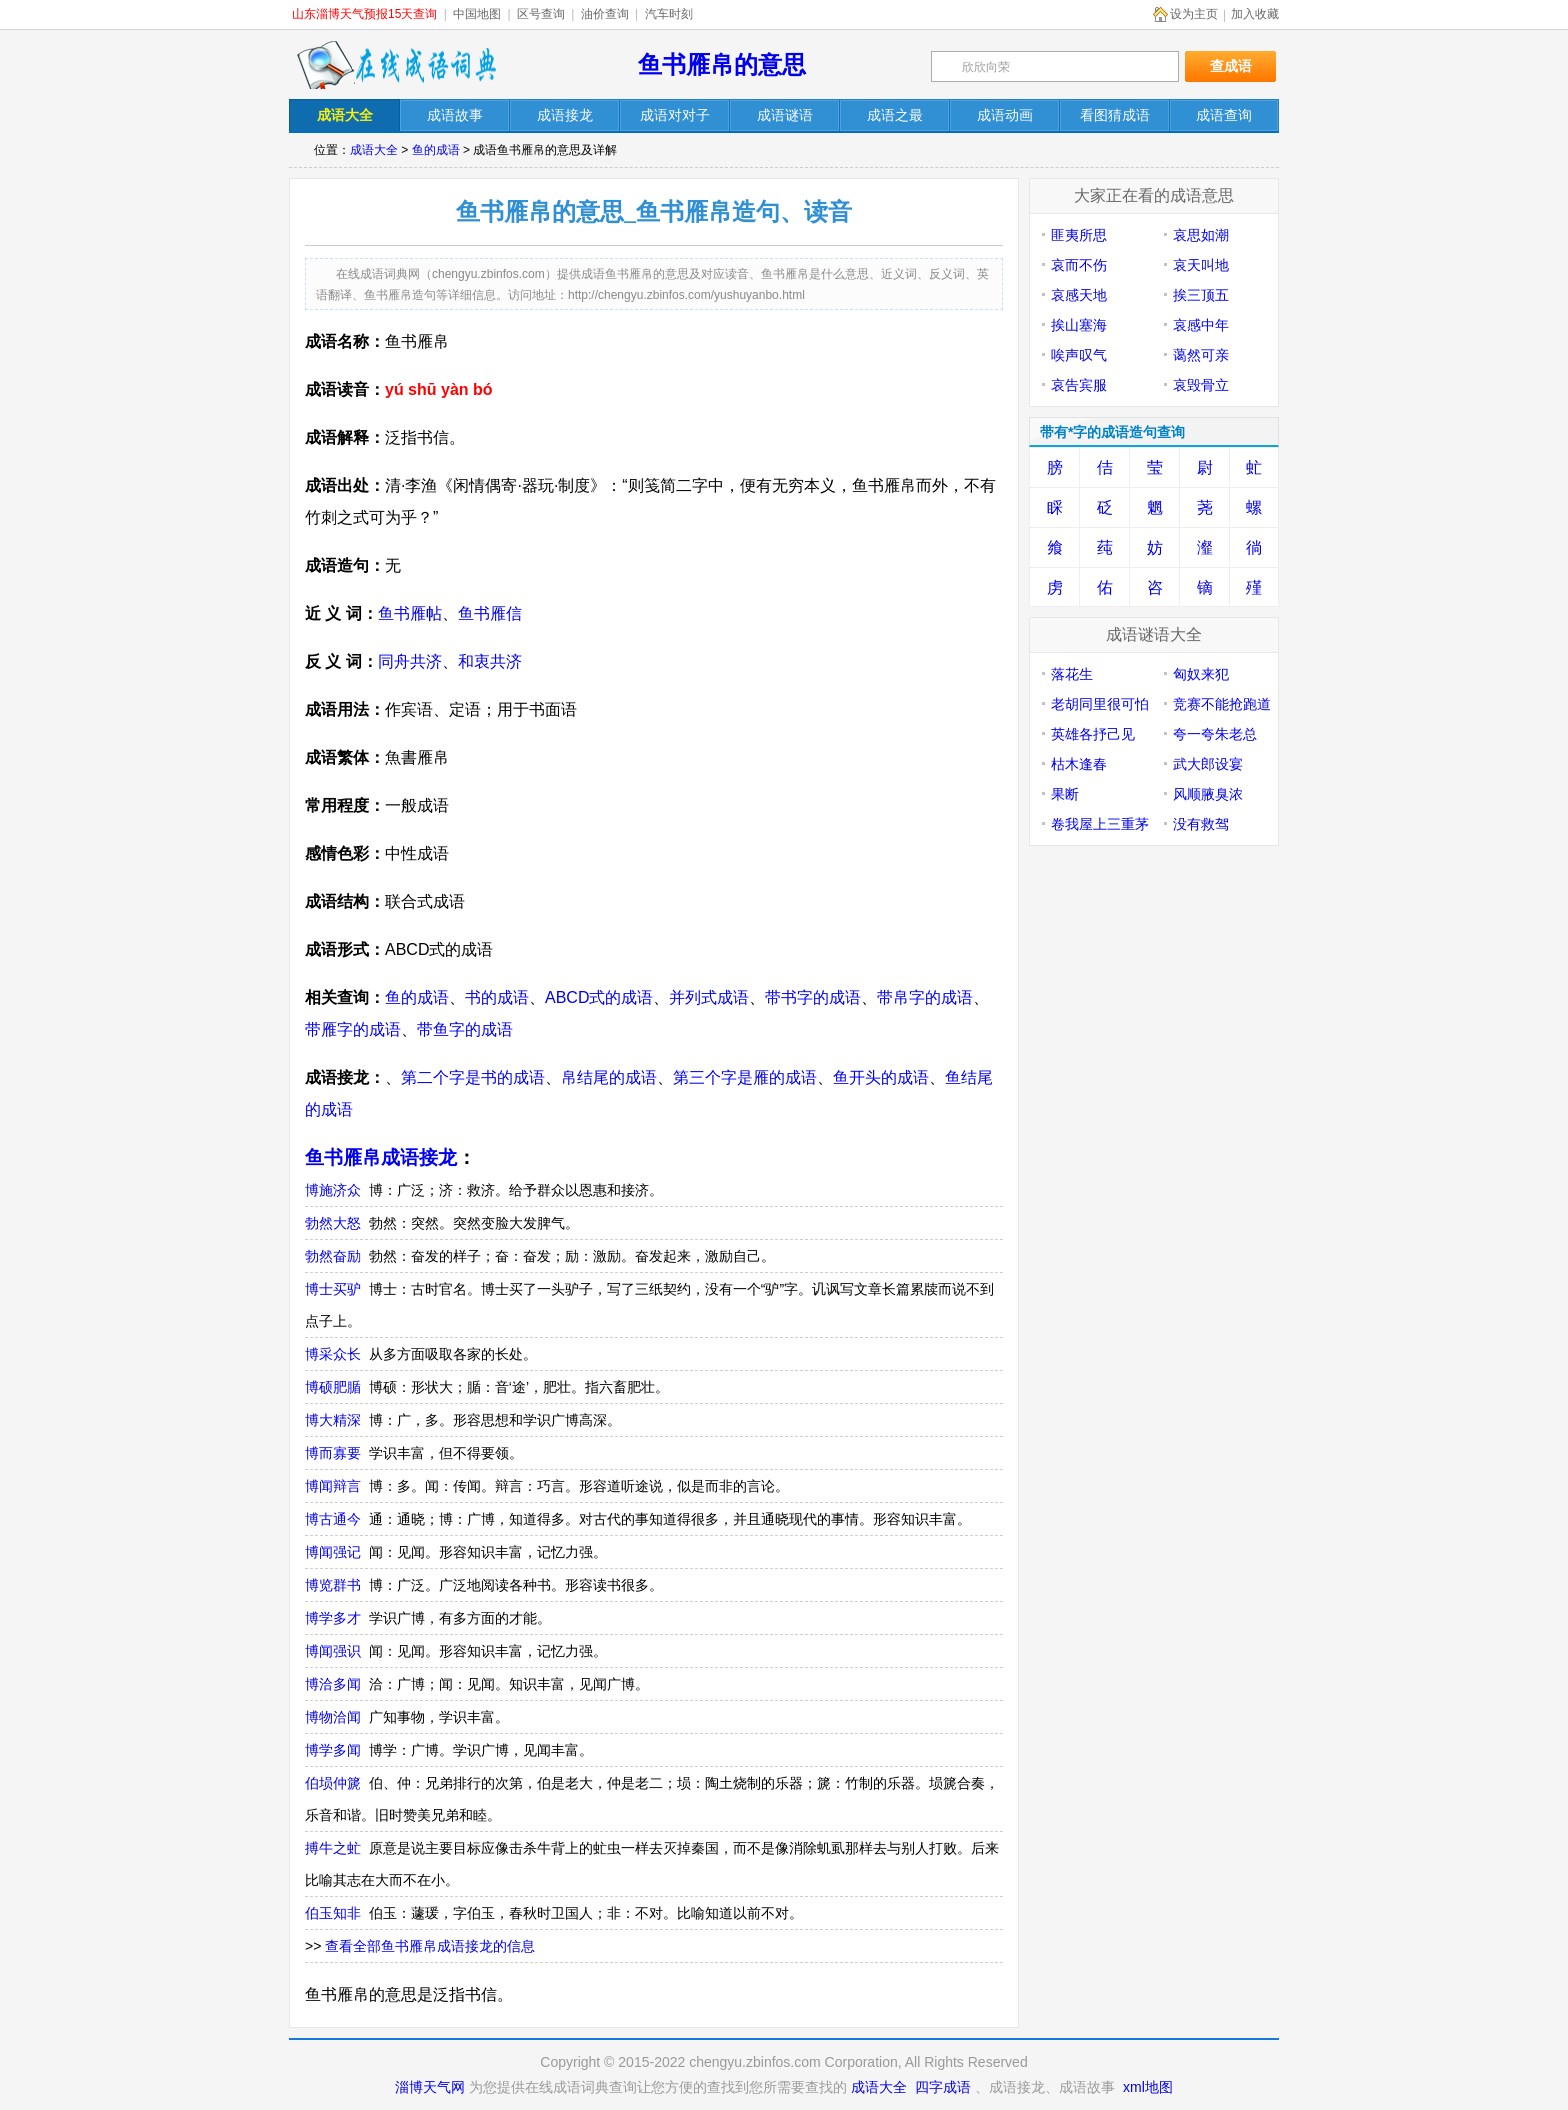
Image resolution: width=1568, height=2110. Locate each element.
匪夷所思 (1079, 235)
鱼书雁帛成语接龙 (381, 1157)
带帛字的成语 (925, 997)
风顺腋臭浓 (1208, 794)
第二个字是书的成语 (473, 1077)
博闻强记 (333, 1552)
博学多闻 (333, 1750)
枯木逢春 (1079, 764)
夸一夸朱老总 (1215, 734)
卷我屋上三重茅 (1100, 824)
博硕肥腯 (333, 1387)
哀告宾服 (1079, 385)
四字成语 (943, 2087)
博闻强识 (333, 1651)
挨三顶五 (1201, 295)
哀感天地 (1079, 295)
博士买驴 (333, 1289)
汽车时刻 (669, 14)
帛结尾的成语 (609, 1077)
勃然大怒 (333, 1223)
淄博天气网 (430, 2087)
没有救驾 (1201, 824)
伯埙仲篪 (333, 1783)
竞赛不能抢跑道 (1222, 704)
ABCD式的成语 (599, 997)
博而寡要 (333, 1453)
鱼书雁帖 (410, 613)
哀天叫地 (1201, 265)
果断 (1065, 794)
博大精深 (333, 1420)
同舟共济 (410, 661)
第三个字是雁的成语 (745, 1077)
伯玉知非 (333, 1913)
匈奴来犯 (1201, 674)
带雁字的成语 (353, 1029)
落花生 (1072, 674)
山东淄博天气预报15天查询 (364, 14)
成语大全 (374, 150)
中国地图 (477, 14)
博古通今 (333, 1519)
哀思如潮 (1201, 235)
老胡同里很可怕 (1100, 704)
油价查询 (605, 14)
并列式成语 (709, 997)
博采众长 (333, 1354)
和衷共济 (490, 661)
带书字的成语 (813, 997)
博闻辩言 (333, 1486)
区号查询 (541, 14)
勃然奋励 (333, 1256)
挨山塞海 (1079, 325)
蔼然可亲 (1201, 355)
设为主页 (1194, 14)
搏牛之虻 (333, 1848)
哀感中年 (1201, 325)
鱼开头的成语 (881, 1077)
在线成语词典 (396, 65)
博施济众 (333, 1190)
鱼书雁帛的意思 (722, 64)
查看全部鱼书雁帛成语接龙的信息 (430, 1946)
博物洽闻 (333, 1717)
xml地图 (1148, 2087)
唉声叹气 (1079, 355)
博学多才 (333, 1618)
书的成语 (497, 997)
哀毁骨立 (1201, 385)
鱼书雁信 (490, 613)
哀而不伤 (1079, 265)
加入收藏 (1255, 14)
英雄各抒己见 (1093, 734)
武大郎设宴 (1208, 764)
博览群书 (333, 1585)
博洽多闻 (333, 1684)
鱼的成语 (436, 150)
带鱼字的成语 (465, 1029)
